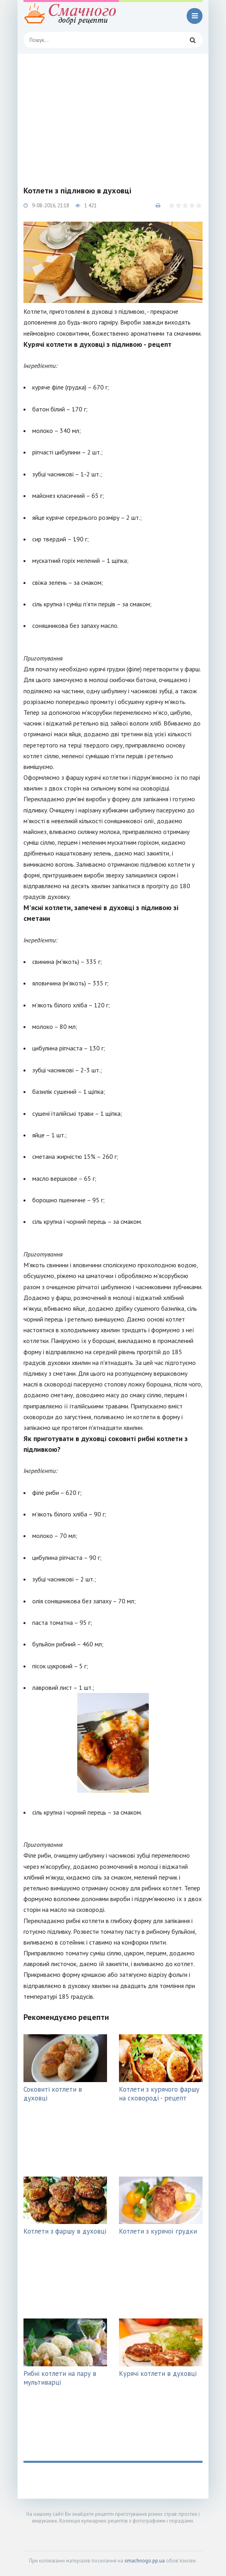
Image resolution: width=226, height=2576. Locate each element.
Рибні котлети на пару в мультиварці (59, 2378)
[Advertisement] (113, 113)
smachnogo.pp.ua (145, 2560)
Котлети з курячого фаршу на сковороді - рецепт (159, 2093)
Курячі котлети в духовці (158, 2373)
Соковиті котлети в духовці (52, 2093)
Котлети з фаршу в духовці (64, 2231)
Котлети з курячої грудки (158, 2231)
